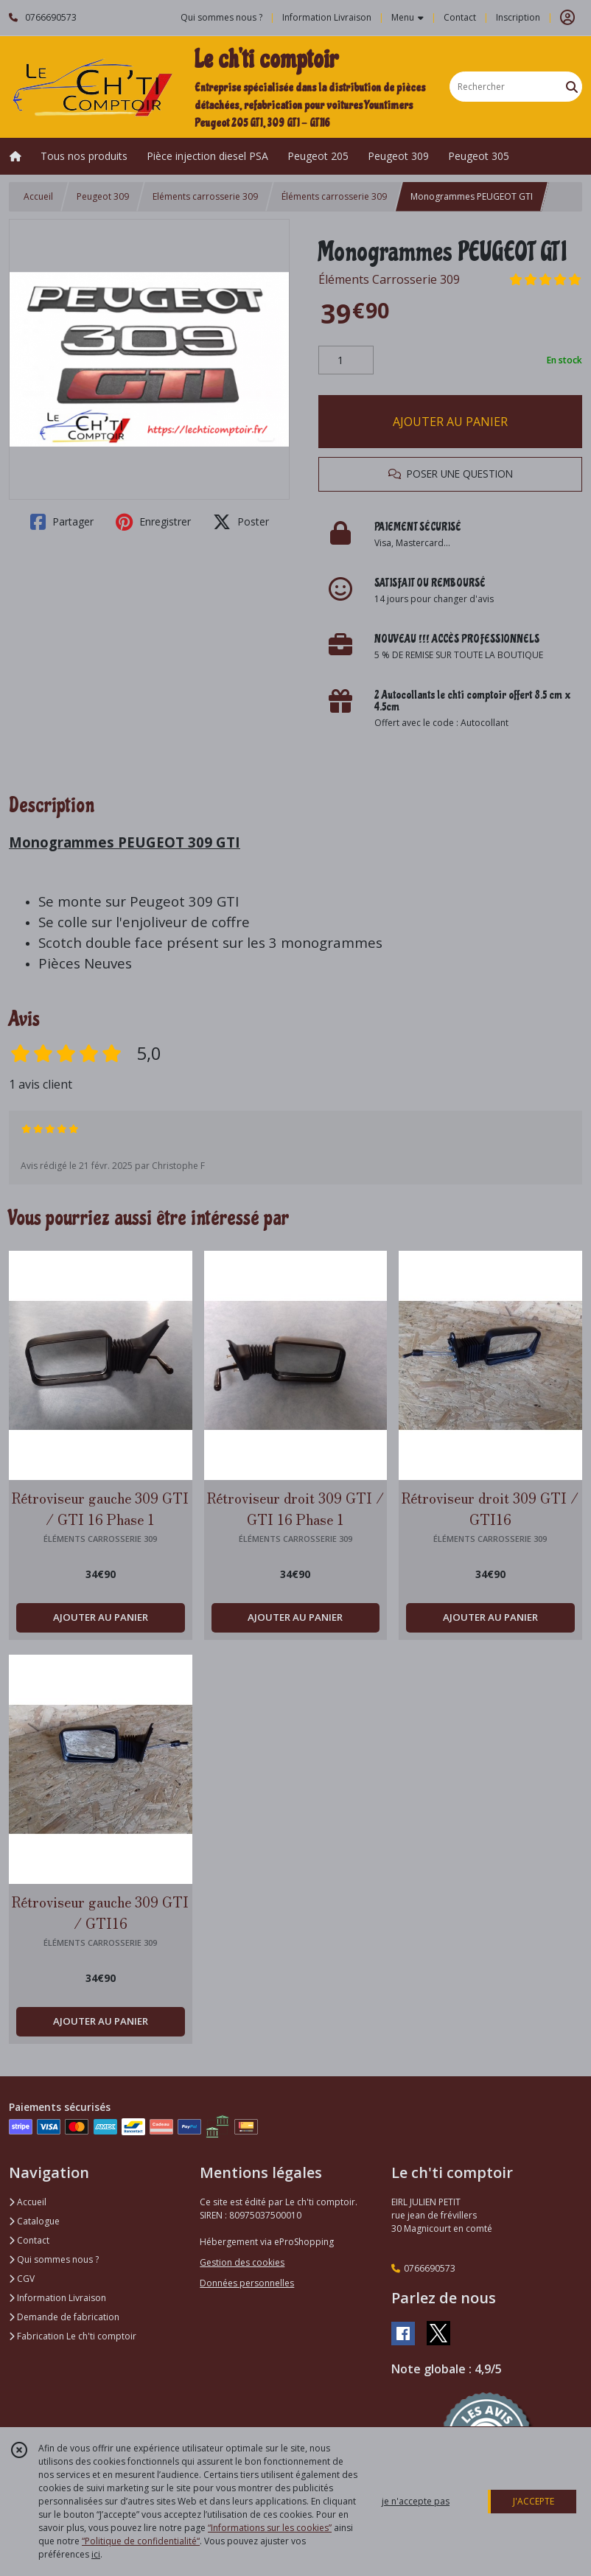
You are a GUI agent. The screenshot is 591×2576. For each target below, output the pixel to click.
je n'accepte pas (416, 2501)
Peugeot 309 (103, 196)
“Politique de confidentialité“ (141, 2541)
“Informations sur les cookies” (270, 2527)
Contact (460, 17)
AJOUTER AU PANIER (450, 421)
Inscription (518, 17)
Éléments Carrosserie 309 (389, 279)
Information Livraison (57, 2297)
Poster (241, 522)
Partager (62, 522)
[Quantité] (346, 360)
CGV (22, 2278)
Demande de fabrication (64, 2317)
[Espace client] (567, 17)
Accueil (38, 196)
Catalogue (34, 2221)
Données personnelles (247, 2283)
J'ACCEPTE (533, 2501)
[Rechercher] (571, 86)
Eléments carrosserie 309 (205, 196)
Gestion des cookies (242, 2262)
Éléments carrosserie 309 (334, 196)
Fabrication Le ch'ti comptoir (72, 2336)
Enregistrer (153, 522)
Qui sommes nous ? (54, 2259)
